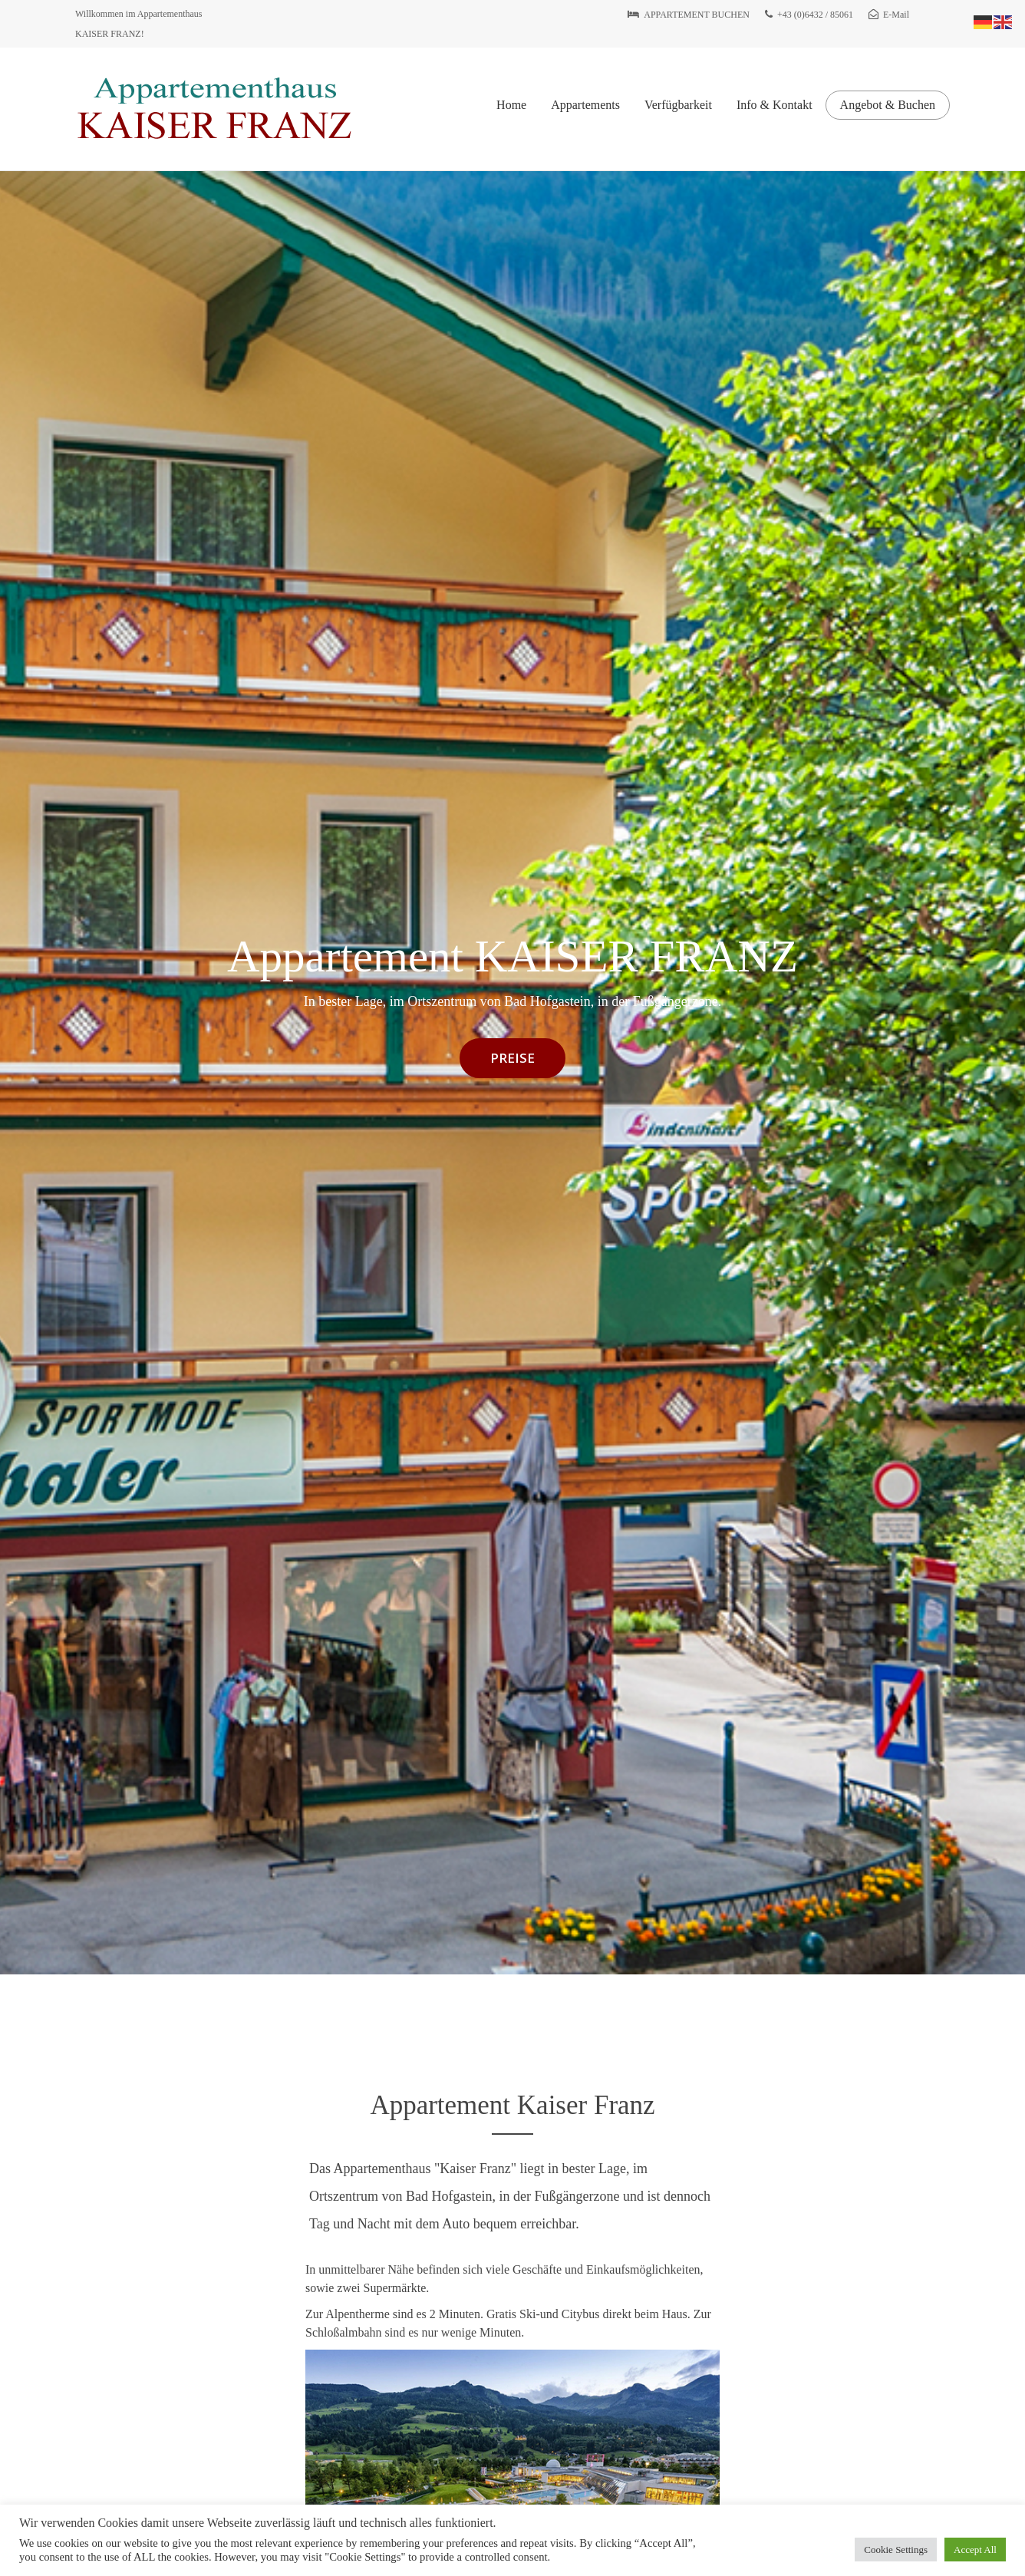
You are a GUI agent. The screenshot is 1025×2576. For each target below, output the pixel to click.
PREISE (512, 1058)
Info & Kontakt (774, 104)
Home (511, 104)
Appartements (585, 104)
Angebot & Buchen (887, 104)
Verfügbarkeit (678, 104)
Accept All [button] (975, 2549)
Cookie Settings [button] (896, 2549)
